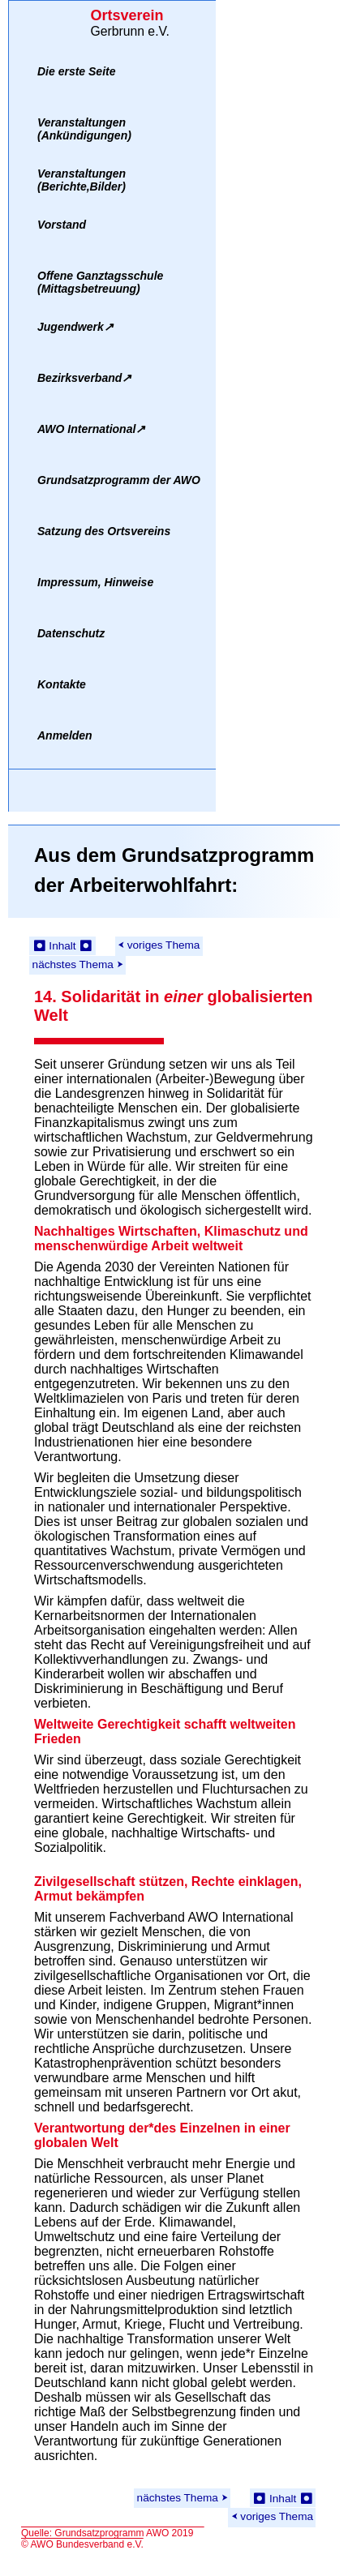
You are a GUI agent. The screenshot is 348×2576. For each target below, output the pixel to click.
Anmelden (64, 735)
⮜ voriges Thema (159, 945)
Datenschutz (71, 633)
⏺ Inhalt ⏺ (62, 946)
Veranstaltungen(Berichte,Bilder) (81, 180)
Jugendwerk (75, 326)
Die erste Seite (76, 71)
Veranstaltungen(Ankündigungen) (84, 129)
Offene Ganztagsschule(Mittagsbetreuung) (100, 282)
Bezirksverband (84, 377)
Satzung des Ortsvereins (103, 531)
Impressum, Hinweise (95, 582)
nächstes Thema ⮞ (77, 964)
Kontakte (61, 684)
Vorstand (61, 224)
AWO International (91, 428)
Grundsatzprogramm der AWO (118, 480)
